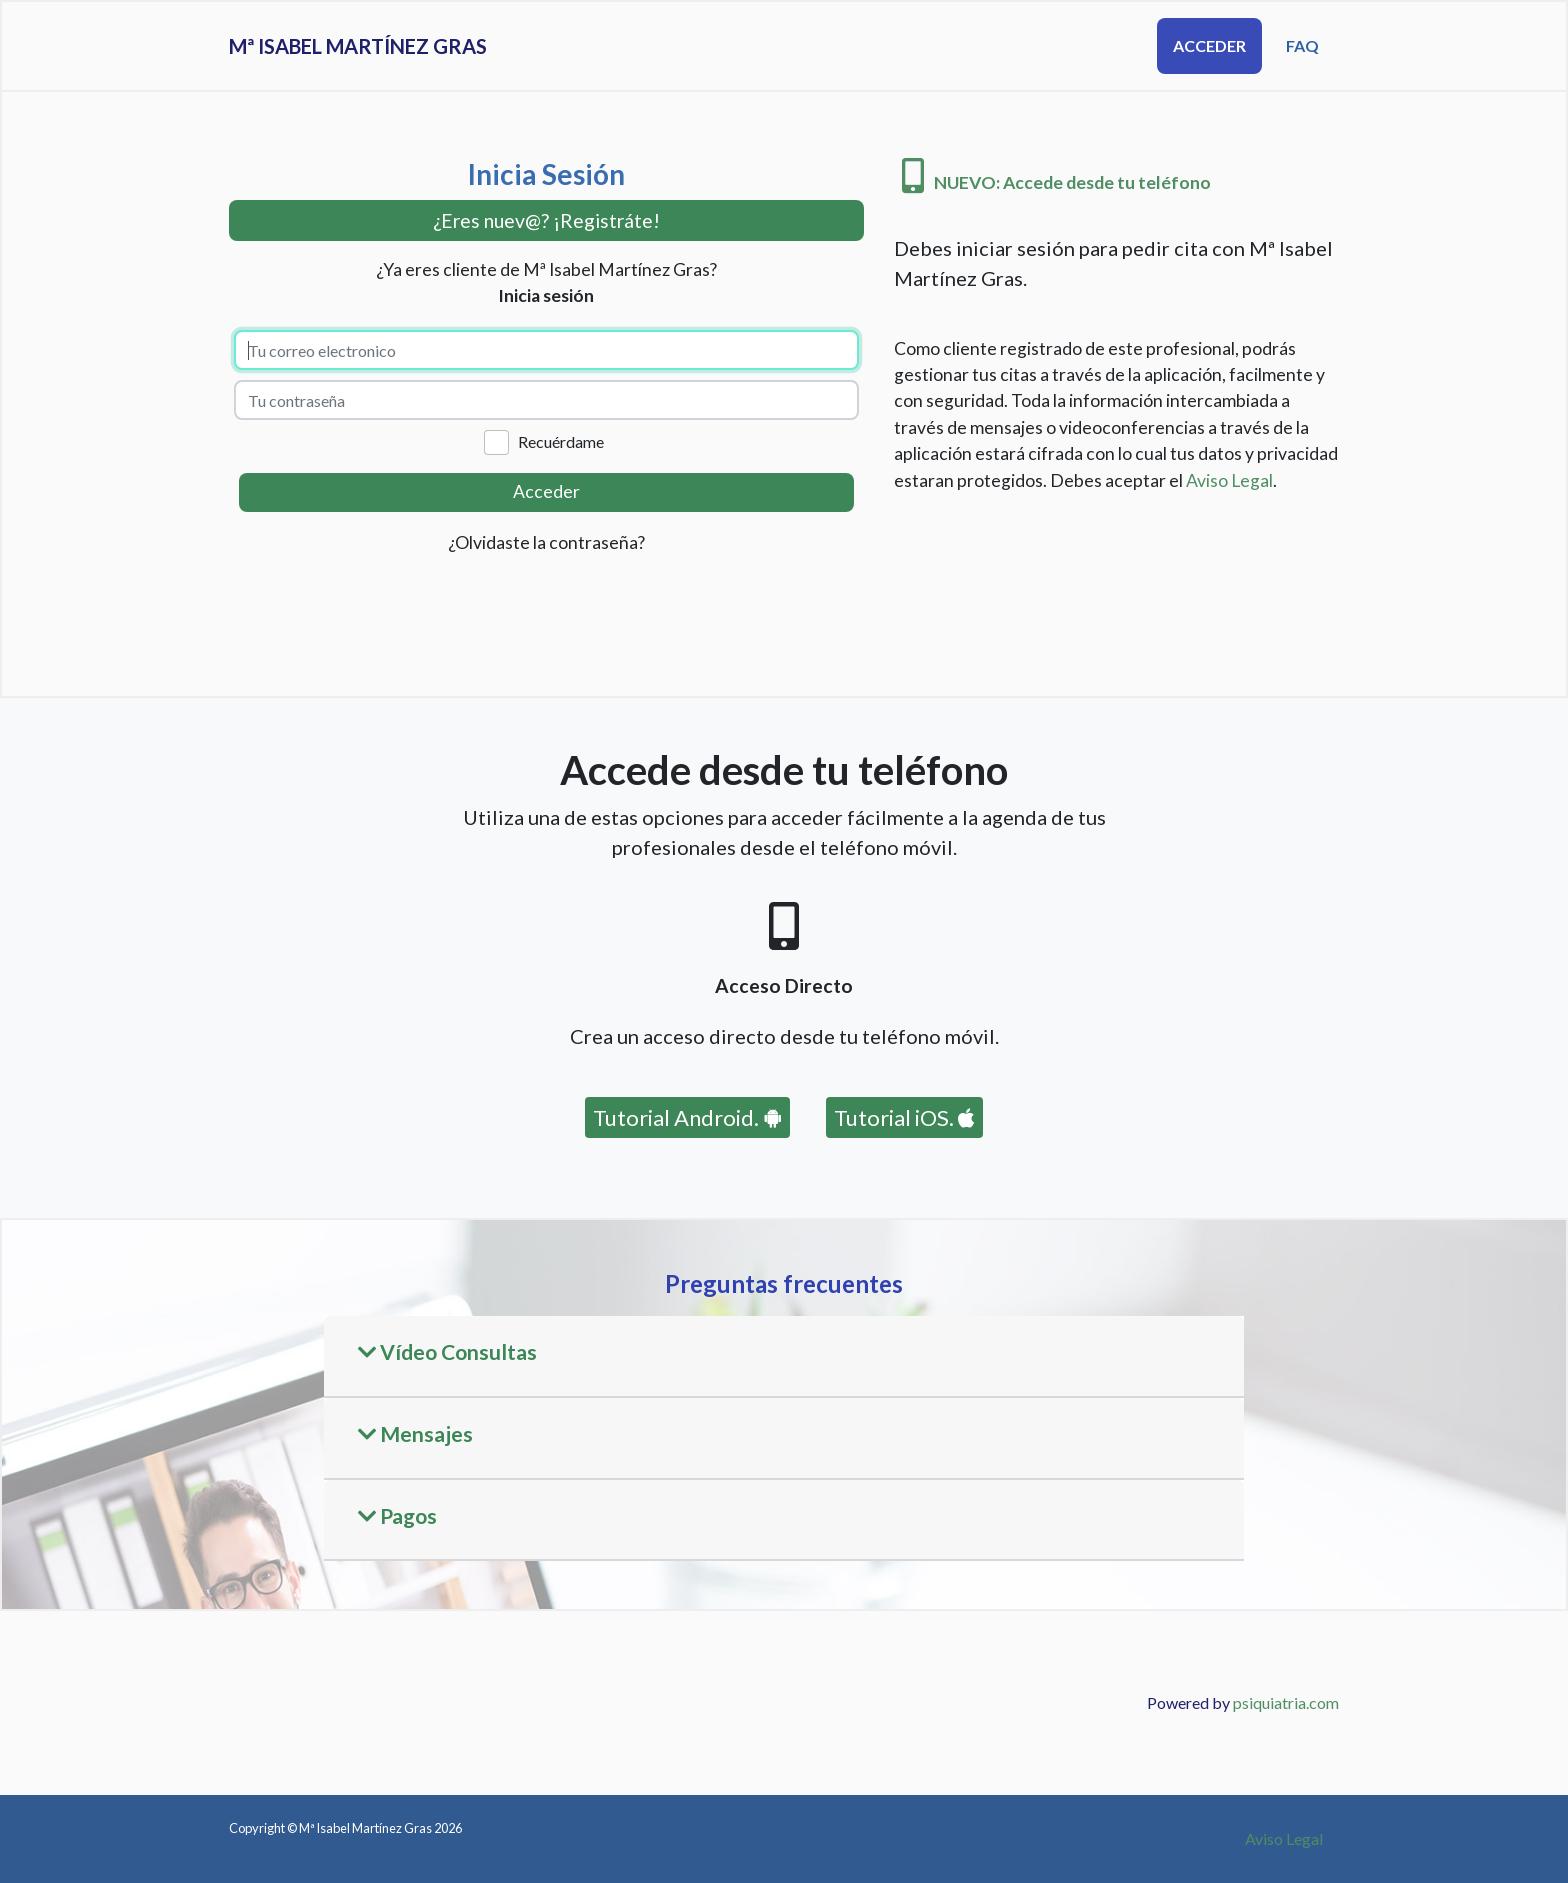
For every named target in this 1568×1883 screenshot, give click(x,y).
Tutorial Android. (687, 1117)
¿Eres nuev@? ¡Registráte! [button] (546, 220)
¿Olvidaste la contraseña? (546, 542)
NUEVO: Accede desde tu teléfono (1056, 182)
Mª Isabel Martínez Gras (408, 46)
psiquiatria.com (1286, 1702)
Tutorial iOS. (904, 1117)
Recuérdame (561, 441)
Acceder (1209, 45)
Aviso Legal (1229, 480)
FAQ (1302, 45)
